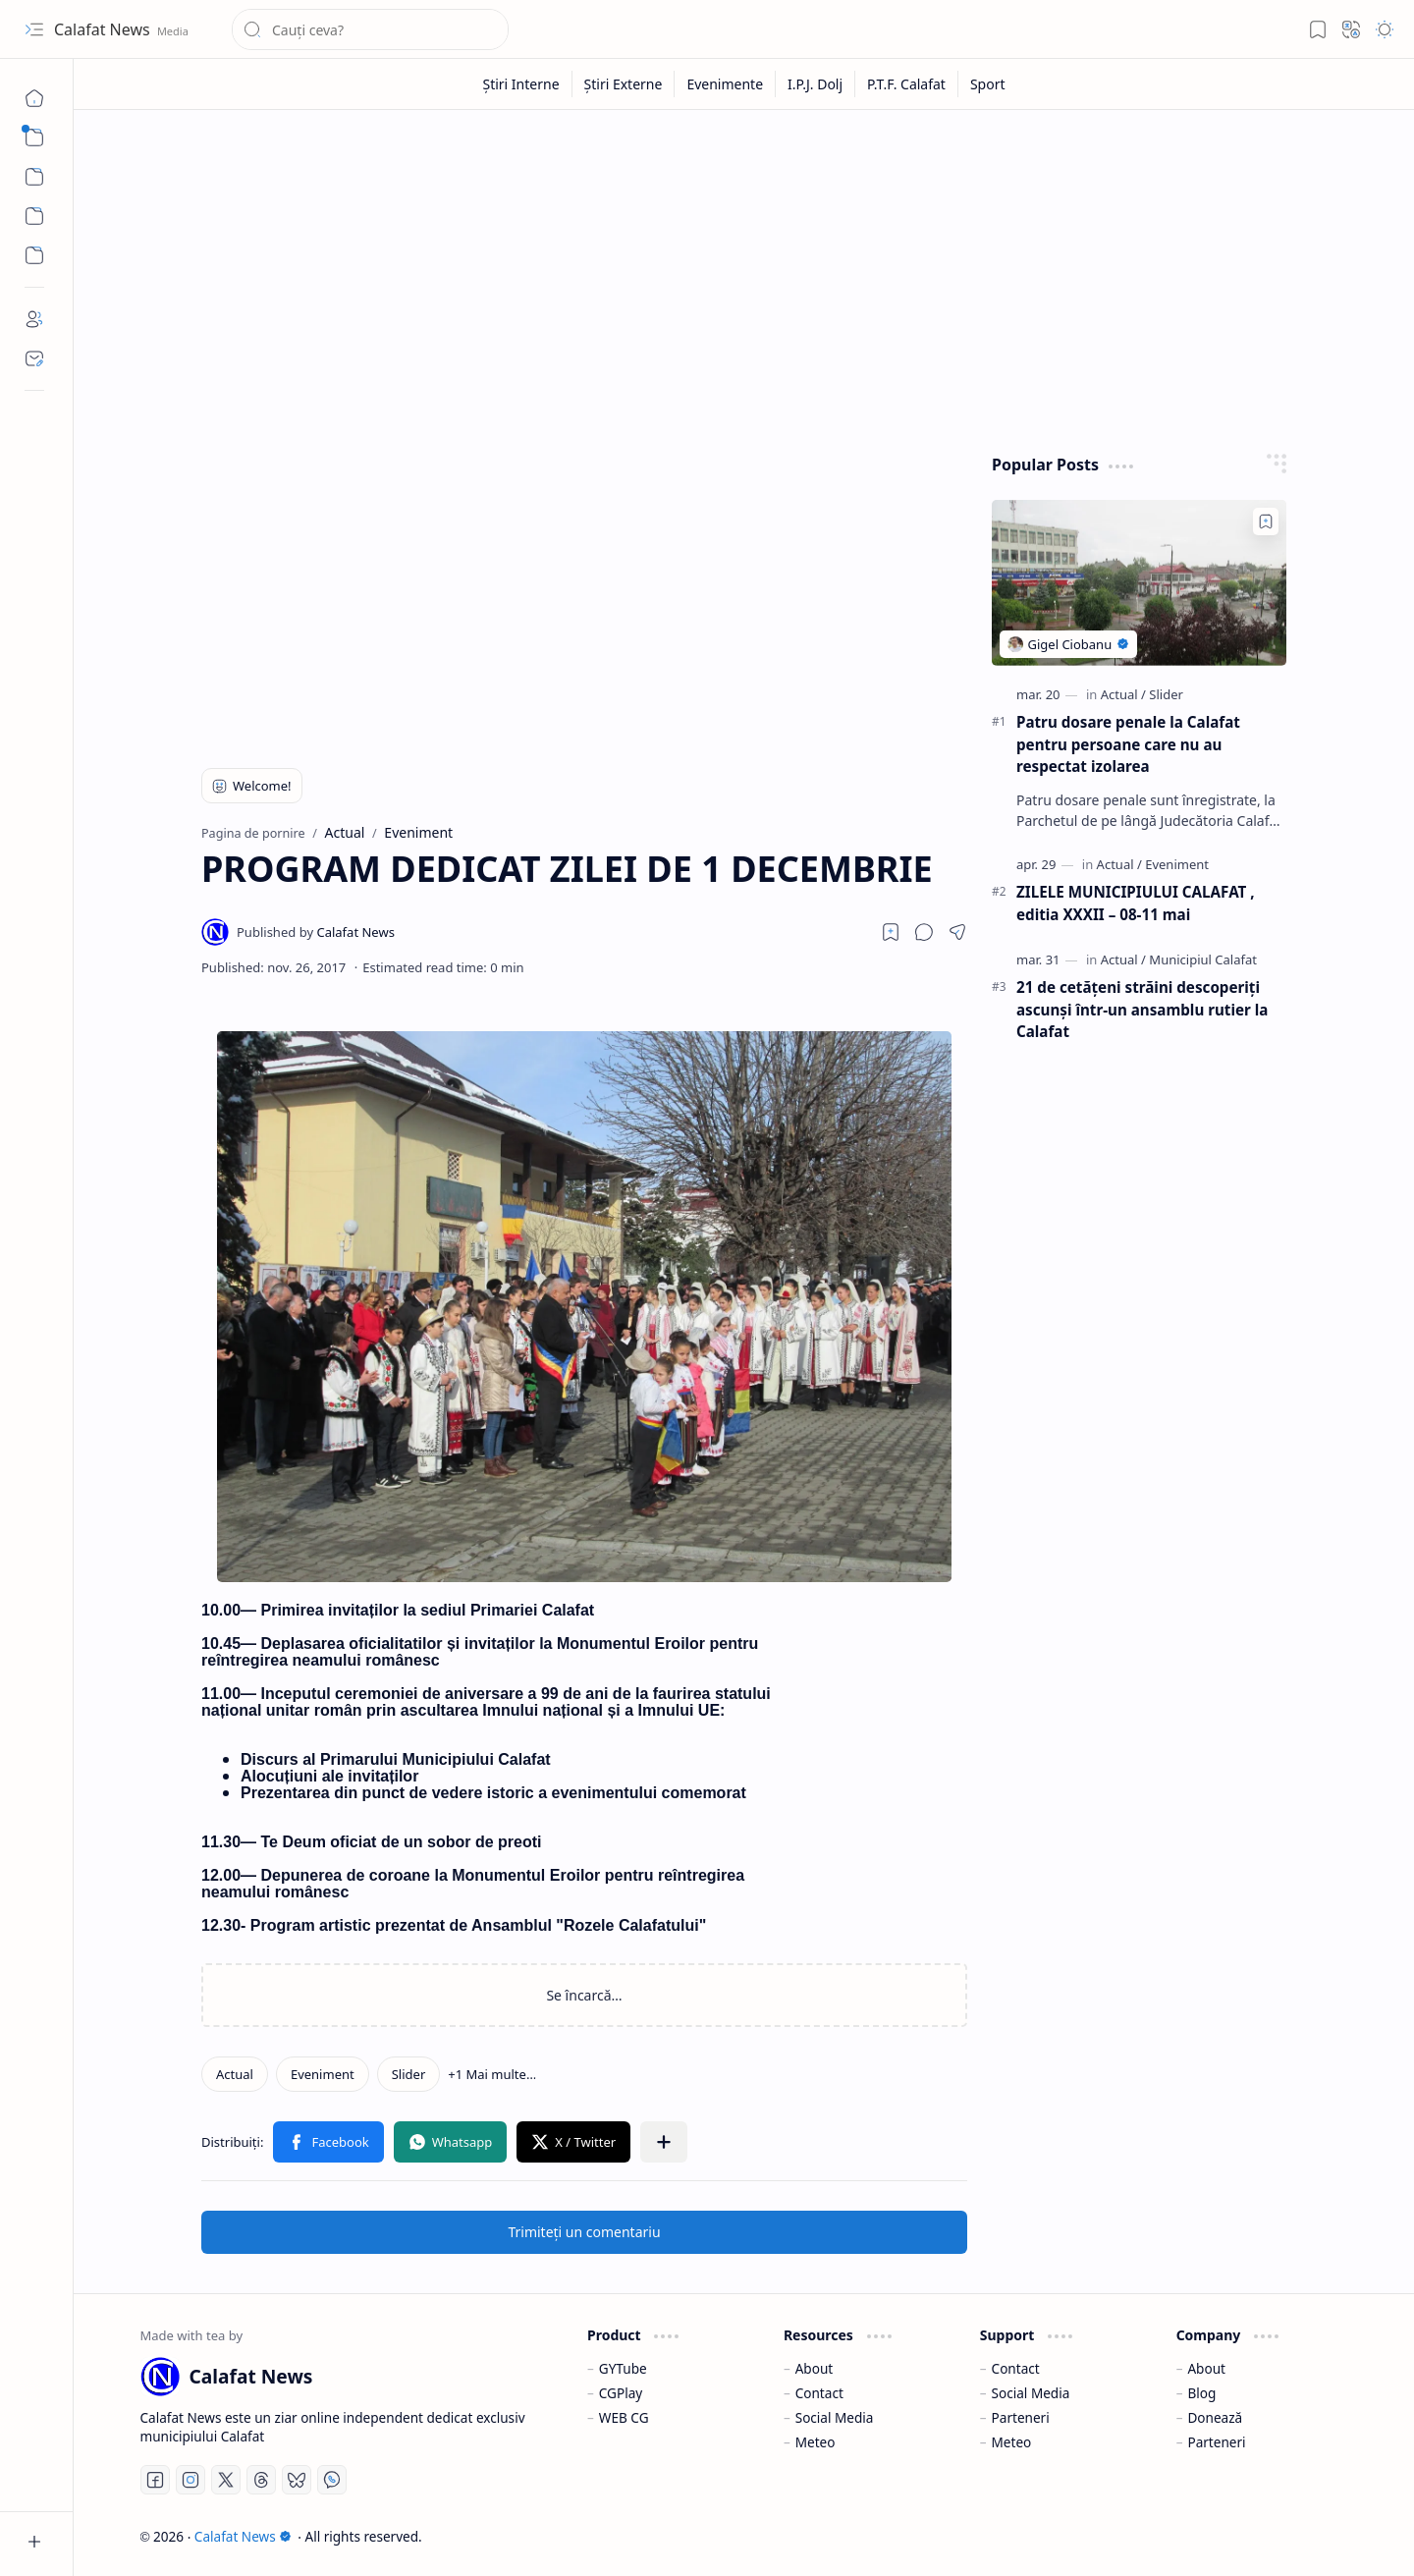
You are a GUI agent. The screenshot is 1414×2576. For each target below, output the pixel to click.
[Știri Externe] (624, 84)
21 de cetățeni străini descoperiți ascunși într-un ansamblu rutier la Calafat (1142, 1009)
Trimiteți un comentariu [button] (584, 2231)
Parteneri (1021, 2417)
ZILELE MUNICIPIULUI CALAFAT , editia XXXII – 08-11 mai (1135, 903)
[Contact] (34, 358)
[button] (34, 29)
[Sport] (987, 84)
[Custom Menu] (34, 216)
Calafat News (104, 29)
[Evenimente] (725, 84)
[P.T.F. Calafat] (906, 84)
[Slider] (409, 2074)
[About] (34, 319)
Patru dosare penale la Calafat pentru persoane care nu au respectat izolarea (1128, 744)
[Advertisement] (744, 276)
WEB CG (624, 2417)
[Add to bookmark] (1265, 521)
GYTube (623, 2368)
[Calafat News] (316, 932)
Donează (1214, 2417)
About (814, 2368)
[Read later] (890, 932)
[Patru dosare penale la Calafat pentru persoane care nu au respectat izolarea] (1139, 583)
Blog (1201, 2393)
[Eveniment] (322, 2074)
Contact (819, 2393)
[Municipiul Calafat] (1203, 959)
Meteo (815, 2442)
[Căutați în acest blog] (370, 29)
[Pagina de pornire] (34, 98)
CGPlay (620, 2393)
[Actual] (234, 2074)
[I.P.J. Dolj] (815, 84)
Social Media (834, 2417)
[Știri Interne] (520, 84)
